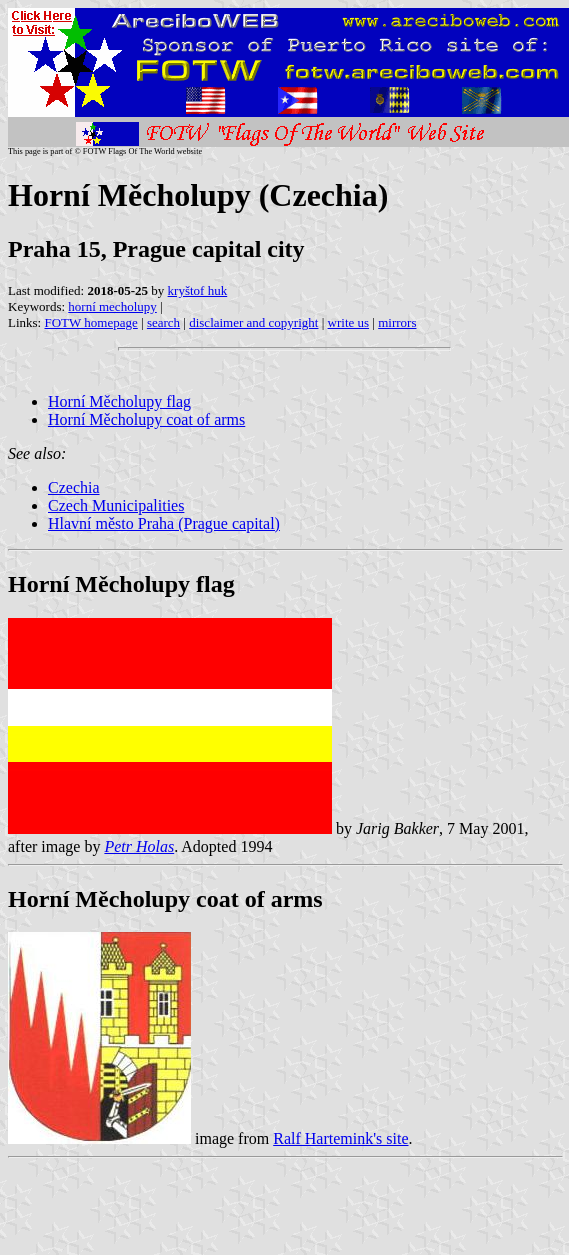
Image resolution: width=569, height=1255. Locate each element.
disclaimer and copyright (253, 322)
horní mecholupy (112, 306)
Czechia (74, 487)
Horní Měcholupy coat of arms (146, 419)
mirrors (397, 322)
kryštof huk (198, 290)
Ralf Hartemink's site (340, 1138)
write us (349, 322)
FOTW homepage (90, 322)
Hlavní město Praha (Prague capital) (164, 523)
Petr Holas (139, 846)
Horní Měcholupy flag (119, 401)
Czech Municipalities (116, 505)
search (163, 322)
